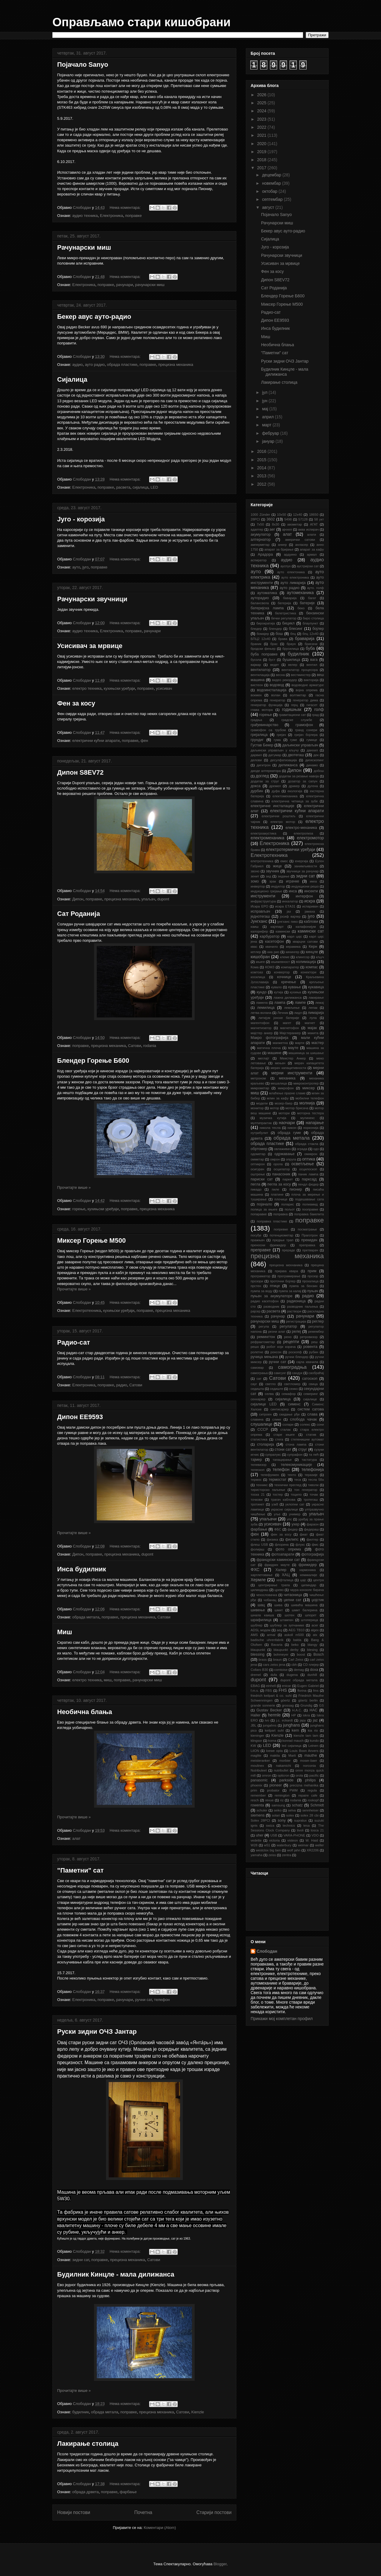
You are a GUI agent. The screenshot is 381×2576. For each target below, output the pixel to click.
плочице (280, 1199)
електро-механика (301, 828)
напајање (315, 1122)
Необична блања (84, 1712)
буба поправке (264, 654)
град (315, 715)
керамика (293, 946)
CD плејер (311, 1664)
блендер (275, 628)
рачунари (124, 284)
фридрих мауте (277, 1565)
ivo (267, 1720)
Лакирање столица (87, 2443)
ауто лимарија (293, 583)
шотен (289, 1615)
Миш (64, 1632)
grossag (288, 1705)
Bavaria (276, 1644)
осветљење (302, 1163)
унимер (294, 1514)
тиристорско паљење (268, 1489)
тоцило (296, 1494)
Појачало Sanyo (82, 64)
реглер (318, 1321)
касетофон (274, 941)
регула (264, 1326)
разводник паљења (302, 1306)
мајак (312, 1028)
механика (287, 1078)
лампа (279, 1002)
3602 (270, 519)
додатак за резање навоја (299, 776)
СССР (262, 1429)
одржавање (284, 1154)
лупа (313, 1018)
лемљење (292, 1007)
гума (277, 740)
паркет (287, 1179)
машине (275, 1053)
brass (263, 1659)
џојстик (318, 1600)
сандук (297, 1373)
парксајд (309, 1179)
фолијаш (257, 1549)
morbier (285, 1760)
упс (289, 1519)
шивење (258, 1610)
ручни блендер (296, 1357)
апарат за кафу (312, 549)
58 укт (319, 519)
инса (293, 891)
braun (277, 1659)
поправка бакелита (309, 1214)
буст (271, 659)
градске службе (296, 720)
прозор (312, 1276)
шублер (257, 1625)
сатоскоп (309, 1378)
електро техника (87, 688)
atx (315, 1635)
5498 (288, 519)
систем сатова (311, 1409)
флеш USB (259, 1544)
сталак (285, 1429)
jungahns (269, 1725)
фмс (315, 1544)
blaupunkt (258, 1649)
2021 (262, 135)
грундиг (257, 740)
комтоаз (257, 972)
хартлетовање (262, 1575)
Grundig (306, 1705)
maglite (256, 1755)
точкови (257, 1499)
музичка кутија (273, 1118)
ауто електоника (291, 572)
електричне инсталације (272, 806)
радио (121, 1385)
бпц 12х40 (310, 634)
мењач (280, 1063)
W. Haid (311, 1840)
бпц (293, 634)
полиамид (310, 1204)
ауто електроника (295, 577)
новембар (272, 183)
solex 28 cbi (309, 1815)
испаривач (310, 906)
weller (319, 1845)
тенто (292, 1475)
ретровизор (309, 1337)
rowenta (257, 1805)
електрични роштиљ (279, 816)
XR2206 (312, 1850)
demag (299, 1669)
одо (316, 1149)
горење (78, 1209)
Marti (292, 1755)
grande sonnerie (263, 1705)
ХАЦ (286, 1575)
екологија (295, 791)
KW (253, 1745)
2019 (262, 151)
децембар (272, 175)
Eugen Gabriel (308, 1686)
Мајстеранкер (290, 1033)
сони (320, 1424)
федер (293, 1529)
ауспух (285, 566)
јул (265, 392)
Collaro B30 (259, 1669)
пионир (296, 1189)
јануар (268, 441)
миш (108, 1680)
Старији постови (214, 2512)
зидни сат (80, 2260)
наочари (287, 1122)
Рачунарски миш (84, 247)
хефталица (284, 1580)
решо (255, 1346)
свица (313, 1384)
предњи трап (282, 1240)
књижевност (280, 962)
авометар (294, 524)
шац (261, 1605)
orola (299, 1775)
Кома (255, 967)
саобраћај (316, 1373)
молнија (307, 1103)
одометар (258, 1154)
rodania (149, 1045)
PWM (294, 1790)
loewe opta (274, 1750)
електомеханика (285, 796)
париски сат (262, 1179)
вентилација (260, 675)
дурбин (257, 791)
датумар (274, 755)
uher (259, 1835)
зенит (255, 876)
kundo (314, 1740)
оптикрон (258, 1164)
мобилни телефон (310, 1098)
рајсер (255, 1311)
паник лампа (308, 1174)
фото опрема (288, 1549)
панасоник (281, 1174)
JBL (253, 1725)
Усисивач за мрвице (89, 646)
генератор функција (266, 705)
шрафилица (261, 1620)
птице (275, 1286)
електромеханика (267, 837)
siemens (258, 1815)
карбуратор (269, 936)
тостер (278, 1494)
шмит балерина (304, 1610)
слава (312, 1414)
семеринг (311, 1394)
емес (284, 861)
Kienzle (197, 2412)
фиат (304, 1534)
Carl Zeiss (295, 1659)
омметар (257, 1159)
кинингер (292, 952)
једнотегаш (260, 916)
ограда (302, 1149)
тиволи (313, 1485)
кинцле (312, 952)
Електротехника (86, 1310)
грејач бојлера (306, 735)
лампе (300, 1002)
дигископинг (314, 760)
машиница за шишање (306, 1053)
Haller (255, 1715)
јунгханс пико (287, 921)
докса (255, 786)
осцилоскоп (308, 1169)
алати (311, 534)
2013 (262, 475)
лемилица (266, 1008)
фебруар (271, 433)
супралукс (273, 1454)
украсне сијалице (284, 1509)
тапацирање (282, 1459)
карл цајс (294, 936)
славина (257, 1419)
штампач (286, 1620)
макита (312, 1033)
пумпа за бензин (303, 1286)
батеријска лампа (267, 608)
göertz (285, 1700)
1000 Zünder (260, 514)
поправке (133, 215)
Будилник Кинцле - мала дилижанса (115, 2274)
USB (273, 1835)
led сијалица (292, 1745)
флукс (300, 1544)
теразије (311, 1475)
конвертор (282, 972)
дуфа (275, 791)
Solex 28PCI (260, 1820)
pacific (314, 1775)
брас (273, 644)
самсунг (280, 1373)
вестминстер (301, 675)
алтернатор (261, 539)
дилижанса (287, 765)
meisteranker (260, 1760)
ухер (295, 1524)
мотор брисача (296, 1108)
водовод (277, 685)
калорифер (259, 931)
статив (311, 1434)
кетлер (256, 952)
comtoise (281, 1669)
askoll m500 (294, 1635)
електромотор (310, 837)
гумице (311, 740)
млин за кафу (277, 1098)
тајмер (256, 1460)
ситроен (265, 1414)
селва (269, 1394)
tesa (306, 1825)
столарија (265, 1444)
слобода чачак (303, 1419)
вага (314, 660)
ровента (310, 1347)
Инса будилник (81, 1569)
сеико (293, 1388)
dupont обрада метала (299, 1680)
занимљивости (305, 866)
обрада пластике (122, 364)
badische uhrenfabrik (267, 1640)
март (267, 424)
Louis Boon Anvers (304, 1750)
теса (297, 1479)
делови (256, 760)
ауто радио (95, 364)
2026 (262, 94)
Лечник (282, 1012)
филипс (292, 1539)
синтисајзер (280, 1409)
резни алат (276, 1331)
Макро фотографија (269, 1038)
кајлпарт (277, 926)
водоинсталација (271, 690)
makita (275, 1755)
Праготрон (310, 1235)
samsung (278, 1805)
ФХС (255, 1569)
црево (279, 1590)
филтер (312, 1539)
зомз (255, 881)
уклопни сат (295, 1504)
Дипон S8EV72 (80, 772)
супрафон (294, 1454)
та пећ (313, 1454)
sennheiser (310, 1810)
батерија (284, 603)
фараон (312, 1524)
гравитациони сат (292, 715)
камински (283, 931)
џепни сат (292, 1600)
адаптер (257, 529)
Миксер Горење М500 (91, 1240)
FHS (283, 1690)
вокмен (256, 695)
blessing (257, 1654)
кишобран (260, 956)
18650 (313, 514)
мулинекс (307, 1118)
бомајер (263, 634)
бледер (256, 628)
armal (271, 1635)
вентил (312, 664)
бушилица (291, 660)
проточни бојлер (283, 1281)
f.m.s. (255, 1690)
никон (292, 1127)
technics (289, 1825)
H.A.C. (297, 1710)
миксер (308, 1088)
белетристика (285, 613)
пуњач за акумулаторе (272, 1296)
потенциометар (281, 1235)
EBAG (255, 1686)
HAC (314, 1710)
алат (76, 1838)
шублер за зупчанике (287, 1625)
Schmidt (317, 1805)
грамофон (304, 725)
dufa (274, 1675)
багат (312, 598)
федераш (311, 1529)
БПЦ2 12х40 (260, 639)
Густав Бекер (262, 745)
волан (275, 695)
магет (287, 1023)
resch (255, 1800)
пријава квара (286, 1271)
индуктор (278, 886)
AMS (254, 1635)
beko (295, 1644)
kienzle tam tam (306, 1735)
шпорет (310, 1615)
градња (256, 720)
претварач (310, 1250)
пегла (255, 1184)
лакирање (316, 997)
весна (280, 675)
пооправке (310, 1209)
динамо (312, 765)
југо (85, 567)
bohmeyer (281, 1654)
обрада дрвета (85, 2492)
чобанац (269, 1600)
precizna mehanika (304, 1785)
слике (276, 1419)
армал (312, 554)
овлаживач (282, 1149)
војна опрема (307, 690)
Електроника (111, 215)
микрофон (286, 1088)
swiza (270, 1825)
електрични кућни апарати (96, 740)
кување (294, 987)
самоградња (292, 1367)
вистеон (257, 685)
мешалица (279, 1083)
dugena (292, 1675)
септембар (273, 199)
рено (288, 1337)
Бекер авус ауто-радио (94, 316)
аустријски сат (308, 566)
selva (292, 1810)
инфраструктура (263, 901)
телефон (162, 1999)
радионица (296, 1301)
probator (273, 1790)
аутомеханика (300, 592)
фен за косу (281, 1534)
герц (294, 705)
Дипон (78, 899)
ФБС (277, 1529)
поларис (287, 1204)
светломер (292, 1384)
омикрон (310, 1154)
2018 (262, 159)
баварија (290, 598)
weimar (303, 1845)
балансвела (260, 603)
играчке (292, 881)
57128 (302, 519)
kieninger (257, 1735)
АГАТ (314, 524)
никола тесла (270, 1127)
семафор (289, 1394)
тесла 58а (316, 1479)
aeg (279, 1630)
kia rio (313, 1730)
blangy (312, 1644)
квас (254, 946)
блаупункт (310, 623)
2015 (262, 459)
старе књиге (284, 1434)
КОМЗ (269, 967)
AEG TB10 (296, 1630)
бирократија (265, 623)
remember (258, 1795)
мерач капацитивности (288, 1068)
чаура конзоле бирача (307, 1590)
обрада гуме (289, 1133)
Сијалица (72, 379)
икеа (313, 881)
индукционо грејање (266, 891)
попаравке (259, 1214)
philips (310, 1780)
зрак (272, 881)
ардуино (290, 554)
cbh (294, 1664)
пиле (275, 1189)
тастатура (309, 1459)
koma (272, 1740)
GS (321, 1705)
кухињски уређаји (119, 688)
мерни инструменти (292, 1073)
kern (295, 1730)
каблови (311, 921)
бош (279, 634)
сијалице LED (264, 1404)
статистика (259, 1439)
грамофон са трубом (268, 730)
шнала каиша (262, 1615)
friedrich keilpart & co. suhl (271, 1695)
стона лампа (295, 1444)
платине (277, 1194)
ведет (274, 664)
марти (299, 1043)
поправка (280, 1214)
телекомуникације (296, 1465)
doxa (314, 1670)
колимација (306, 962)
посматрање (307, 1229)
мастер (317, 1043)
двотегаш (296, 755)
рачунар (278, 1316)
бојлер (318, 629)
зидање (283, 876)
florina (301, 1690)
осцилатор (282, 1169)
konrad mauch (293, 1740)
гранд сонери (306, 730)
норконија (310, 1127)
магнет (310, 1023)
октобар (270, 191)
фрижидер (308, 1565)
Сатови (134, 1045)
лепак (312, 1007)
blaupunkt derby (286, 1649)
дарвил (256, 755)
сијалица (140, 487)
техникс (262, 1485)
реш (314, 1342)
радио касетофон (265, 1301)
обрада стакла (306, 1144)
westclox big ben (268, 1850)
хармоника (307, 1570)
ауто (76, 567)
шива (278, 1605)
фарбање (128, 2492)
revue (269, 1800)
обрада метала (85, 1617)
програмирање (288, 1276)
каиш (255, 926)
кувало (276, 987)
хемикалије (308, 1575)
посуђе (256, 1235)
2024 (262, 110)
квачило (272, 946)
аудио (77, 364)
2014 (262, 467)
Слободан (267, 1951)
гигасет (312, 705)
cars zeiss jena (274, 1664)
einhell (271, 1686)
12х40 (297, 514)
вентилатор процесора (300, 670)
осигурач (257, 1169)
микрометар (260, 1088)
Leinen (313, 1745)
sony (282, 1820)
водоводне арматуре (307, 685)
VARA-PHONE (294, 1835)
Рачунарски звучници (92, 599)
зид (268, 876)
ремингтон (266, 1337)
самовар (257, 1367)
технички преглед (287, 1485)
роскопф (295, 1352)
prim (254, 1790)
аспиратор (259, 560)
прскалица (310, 1281)
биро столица (313, 618)
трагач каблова (283, 1499)
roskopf (313, 1800)
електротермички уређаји (290, 849)
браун (291, 644)
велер (292, 664)
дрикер (294, 786)
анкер (282, 544)
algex (315, 1630)
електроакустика (263, 833)
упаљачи (268, 1519)
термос (256, 1479)
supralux (300, 1820)
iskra (306, 1715)
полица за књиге (264, 1209)
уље (277, 1514)
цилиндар (308, 1585)
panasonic (259, 1780)
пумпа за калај (290, 1291)
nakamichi (283, 1765)
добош (319, 771)
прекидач (309, 1240)
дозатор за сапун (303, 781)
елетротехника (262, 861)
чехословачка (266, 1595)
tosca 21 (317, 1830)
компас (312, 967)
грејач (281, 735)
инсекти (311, 891)
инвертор (258, 886)
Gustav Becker (269, 1710)
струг (302, 1449)
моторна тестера (310, 1113)
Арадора (265, 554)
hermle (274, 1715)
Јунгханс (259, 921)
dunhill (312, 1675)
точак (314, 1494)
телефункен (269, 1475)
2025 (262, 102)
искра (309, 901)
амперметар (260, 544)
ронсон (275, 1352)
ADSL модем (261, 1630)
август (268, 207)
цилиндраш (259, 1590)
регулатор (288, 1326)
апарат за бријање (278, 549)
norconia (309, 1765)
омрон (275, 1159)
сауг (254, 1384)
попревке (281, 1229)
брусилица (290, 648)
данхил (312, 750)
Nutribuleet (259, 1770)
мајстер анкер (262, 1033)
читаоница (293, 1595)
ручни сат (143, 1999)
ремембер (316, 1331)
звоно (255, 871)
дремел (275, 786)
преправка (307, 1245)
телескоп (258, 1470)
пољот (290, 1209)
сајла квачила (307, 1362)
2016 (262, 451)
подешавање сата (309, 1199)
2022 (262, 127)
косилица (258, 977)
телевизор (258, 1464)
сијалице (310, 1399)
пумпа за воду (261, 1291)
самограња (259, 1373)
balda (297, 1640)
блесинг (296, 629)
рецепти (291, 1341)
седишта (257, 1388)
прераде (288, 1250)
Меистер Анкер (293, 1058)
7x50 (260, 524)
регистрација (296, 1321)
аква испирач (308, 529)
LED (154, 487)
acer (315, 1625)
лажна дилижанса (288, 997)
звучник (272, 871)
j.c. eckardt (284, 1720)
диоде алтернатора (266, 771)
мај (265, 408)
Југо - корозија (81, 519)
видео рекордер (284, 680)
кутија (278, 992)
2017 (262, 167)
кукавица (316, 987)
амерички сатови (300, 539)
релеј (296, 1331)
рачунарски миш (150, 284)
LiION (255, 1750)
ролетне (257, 1352)
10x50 (281, 514)
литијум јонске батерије (278, 1018)
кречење (288, 982)
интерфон (304, 896)
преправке (261, 1249)
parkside (286, 1780)
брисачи (311, 644)
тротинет (257, 1504)
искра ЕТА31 (285, 906)
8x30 (275, 524)
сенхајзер (258, 1399)
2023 (262, 119)
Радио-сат (73, 1342)
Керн (313, 946)
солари (287, 1424)
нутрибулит (259, 1133)
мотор (274, 1108)
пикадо (256, 1189)
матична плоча (269, 1048)
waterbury (284, 1845)
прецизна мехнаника (285, 1265)
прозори (257, 1281)
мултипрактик (261, 1123)
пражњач (258, 1240)
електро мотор (283, 822)
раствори (294, 1311)
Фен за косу (76, 703)
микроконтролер (305, 1083)
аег (272, 529)
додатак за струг (265, 781)
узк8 (274, 1504)
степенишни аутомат (307, 1439)
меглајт (263, 1058)
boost (301, 1654)
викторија (311, 680)
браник (256, 644)
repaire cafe (307, 1795)
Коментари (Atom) (160, 2527)
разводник (271, 1306)
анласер (301, 544)
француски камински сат (278, 1560)
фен (144, 740)
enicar (286, 1686)
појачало (264, 1204)
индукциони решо (305, 886)
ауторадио (260, 598)
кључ (320, 957)
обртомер (259, 1149)
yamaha (257, 1855)
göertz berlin (308, 1700)
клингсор (303, 957)
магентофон (260, 1023)
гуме (293, 740)
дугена (312, 786)
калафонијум (306, 926)
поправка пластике (272, 1221)
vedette (256, 1840)
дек (316, 755)
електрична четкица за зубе (294, 801)
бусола (256, 659)
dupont (163, 899)
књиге (260, 962)
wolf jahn (293, 1850)
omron (266, 1775)
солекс (305, 1424)
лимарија (316, 1013)
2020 (262, 143)
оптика (308, 1159)
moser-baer (308, 1760)
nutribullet (281, 1770)
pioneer (275, 1785)
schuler (262, 1810)
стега (279, 1439)
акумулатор (261, 534)
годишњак (292, 709)
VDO (314, 1835)
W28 (254, 1845)
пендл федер (308, 1184)
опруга (291, 1159)
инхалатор (290, 901)
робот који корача (281, 1346)
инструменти (263, 896)
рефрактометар (263, 1342)
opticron (283, 1775)
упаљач (148, 899)
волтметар (298, 695)
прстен (256, 1286)
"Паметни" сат (80, 1870)
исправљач (260, 911)
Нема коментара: (126, 207)
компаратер (290, 967)
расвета (123, 487)
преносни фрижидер (268, 1245)
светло (270, 1384)
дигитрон (264, 765)
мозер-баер (284, 1103)
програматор (260, 1276)
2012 (262, 484)
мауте (293, 1048)
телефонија (313, 1469)
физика (272, 1539)
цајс (303, 1580)
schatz (297, 1805)
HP (293, 1715)
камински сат (311, 931)
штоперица (309, 1620)
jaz (315, 1720)
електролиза (303, 833)
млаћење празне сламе (287, 1093)
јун (265, 400)
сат (259, 1378)
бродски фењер (263, 648)
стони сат (283, 1449)
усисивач (164, 688)
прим (311, 1271)
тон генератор (305, 1489)
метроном (258, 1078)
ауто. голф (315, 588)
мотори (284, 1113)
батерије (307, 603)
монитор (257, 1108)
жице (277, 866)
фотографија (312, 1554)
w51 (267, 1845)
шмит (278, 1610)
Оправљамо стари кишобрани (141, 22)
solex (290, 1815)
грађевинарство (264, 725)
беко (301, 608)
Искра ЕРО (259, 906)
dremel (256, 1675)
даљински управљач (300, 745)
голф (319, 709)
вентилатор (261, 670)
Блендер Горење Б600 (93, 1060)
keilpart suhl (274, 1730)
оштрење (258, 1174)
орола (278, 1164)
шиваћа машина (304, 1605)
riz (282, 1800)
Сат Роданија (78, 913)
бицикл (288, 623)
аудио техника (85, 215)
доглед (262, 775)
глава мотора (262, 709)
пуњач (312, 1291)
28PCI (255, 519)
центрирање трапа (274, 1585)
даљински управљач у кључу (275, 750)
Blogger (220, 2564)
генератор (277, 700)
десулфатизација (283, 760)
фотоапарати (282, 1554)
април (268, 416)
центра (318, 1580)
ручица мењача (264, 1357)
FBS (269, 1690)
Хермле (258, 1579)
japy (303, 1720)
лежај (319, 1002)
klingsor (256, 1740)
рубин (313, 1352)
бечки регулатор (283, 618)
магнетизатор (261, 1028)
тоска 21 (258, 1494)
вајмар (256, 664)
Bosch (318, 1654)
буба (310, 648)
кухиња (295, 992)
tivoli (300, 1830)
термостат (278, 1479)
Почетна (143, 2512)
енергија (301, 861)
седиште (276, 1388)
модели (262, 1103)
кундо (261, 992)
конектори (308, 972)
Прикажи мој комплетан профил (282, 2018)
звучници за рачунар (302, 871)
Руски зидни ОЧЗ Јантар (97, 2031)
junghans (291, 1725)
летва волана (261, 1012)
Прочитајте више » (74, 1187)
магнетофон (289, 1028)
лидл (298, 1012)
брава (282, 639)
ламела (262, 1002)
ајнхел (287, 529)
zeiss (272, 1855)
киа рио (273, 952)
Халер (280, 1570)
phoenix (256, 1785)
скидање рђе (289, 1414)
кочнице (284, 977)
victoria (274, 1840)
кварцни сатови (305, 941)
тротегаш (311, 1499)
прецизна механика (175, 364)
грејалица (259, 735)
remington (282, 1795)
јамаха (310, 911)
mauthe (311, 1755)
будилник (80, 2412)
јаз (289, 911)
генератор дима (305, 700)
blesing (312, 1649)
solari (276, 1815)
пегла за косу (279, 1184)
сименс (294, 1404)
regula (312, 1790)
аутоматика (267, 593)
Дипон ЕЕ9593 (80, 1417)
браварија (304, 638)
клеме (285, 957)
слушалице (261, 1424)
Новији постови (73, 2512)
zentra (286, 1855)
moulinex (257, 1765)
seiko (278, 1810)
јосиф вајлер (290, 916)
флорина (282, 1544)
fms (315, 1690)
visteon (292, 1840)
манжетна (280, 1043)
